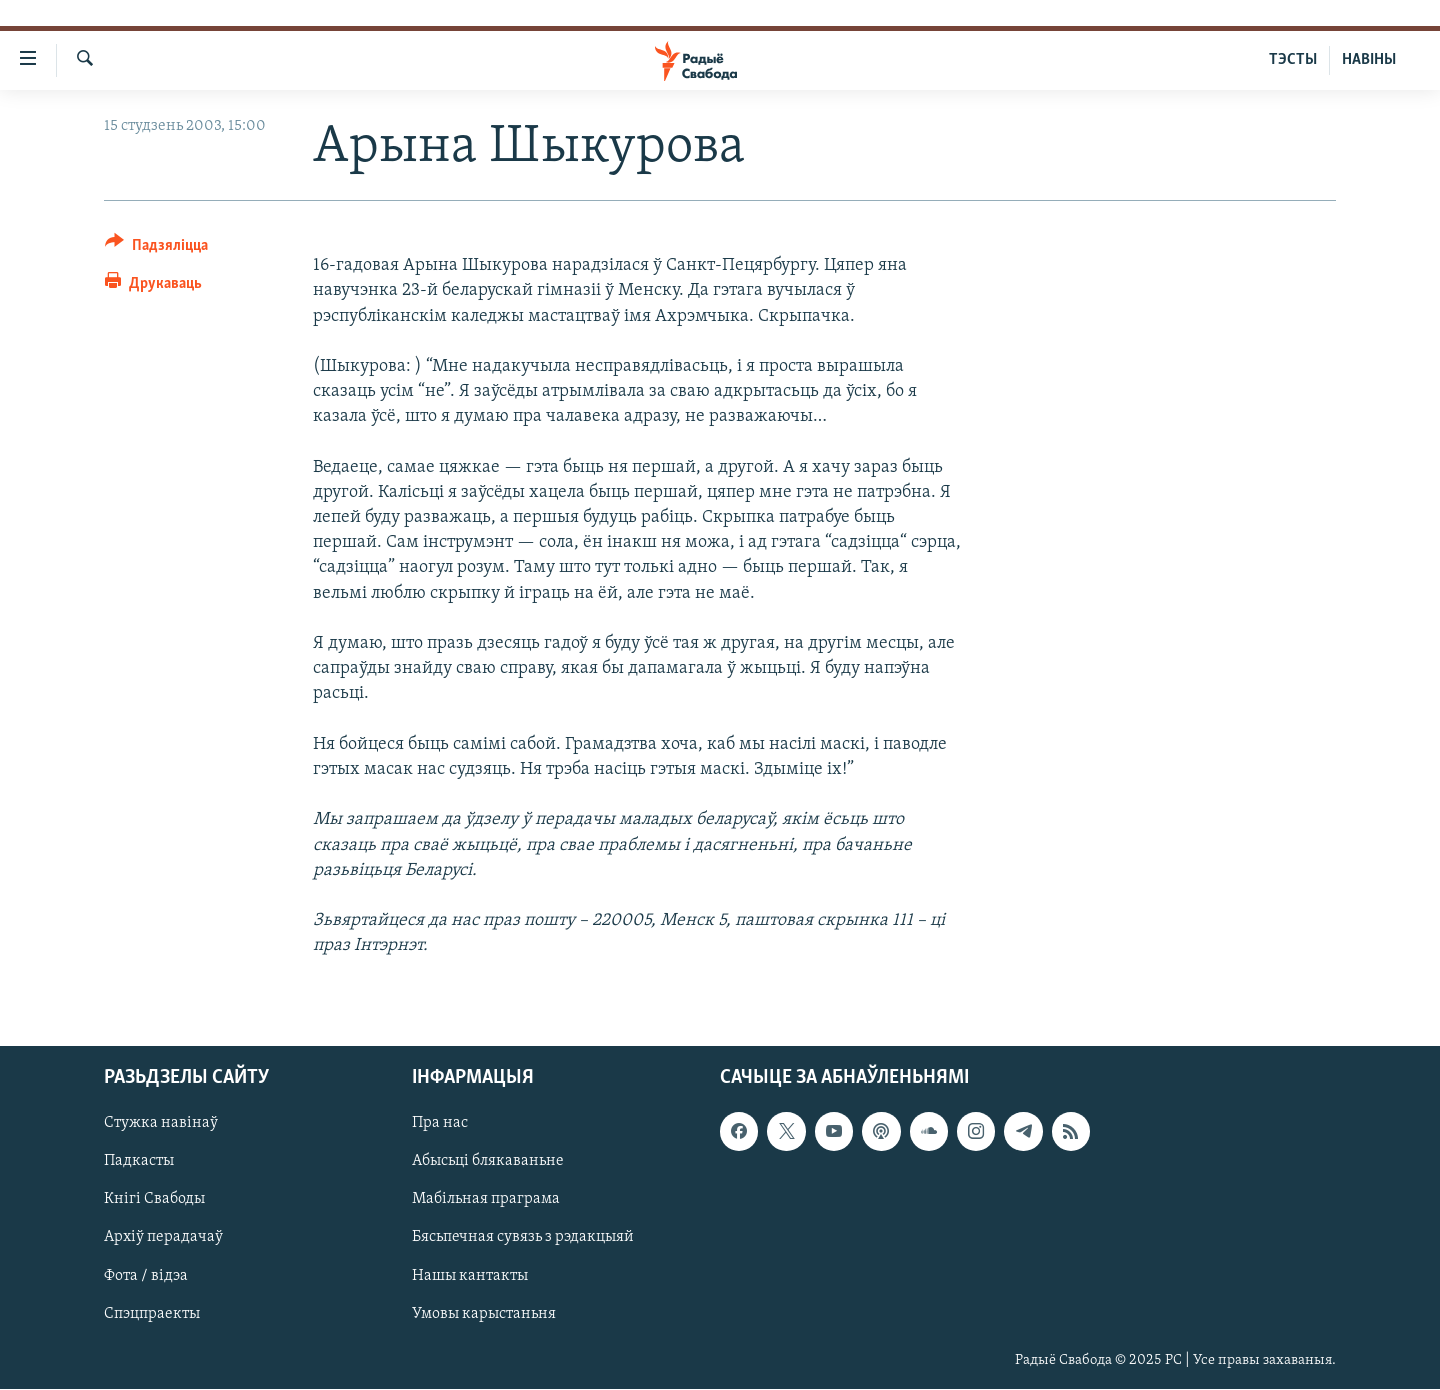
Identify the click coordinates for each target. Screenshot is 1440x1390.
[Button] (156, 248)
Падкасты (139, 1162)
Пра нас (440, 1124)
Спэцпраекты (152, 1314)
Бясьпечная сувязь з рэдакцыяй (523, 1238)
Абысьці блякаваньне (488, 1162)
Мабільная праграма (486, 1200)
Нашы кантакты (470, 1276)
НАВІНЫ (1369, 60)
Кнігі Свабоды (154, 1200)
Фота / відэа (146, 1276)
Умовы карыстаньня (484, 1314)
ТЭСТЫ (1293, 60)
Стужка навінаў (161, 1124)
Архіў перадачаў (163, 1238)
